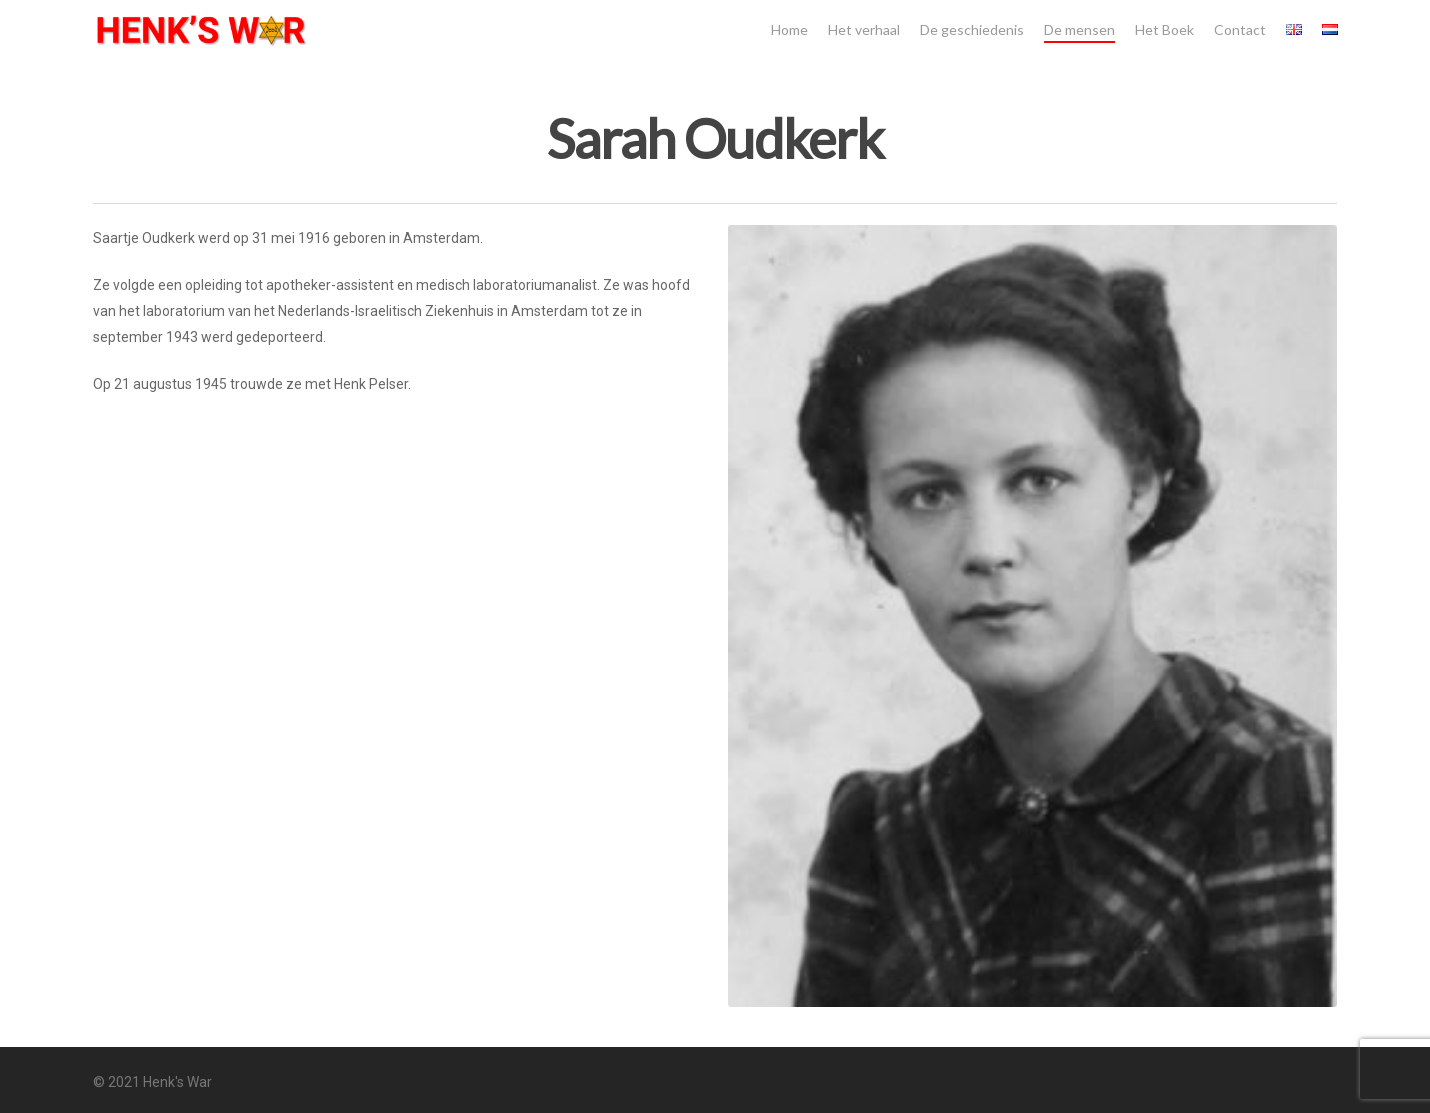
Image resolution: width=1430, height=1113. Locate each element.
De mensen (1079, 29)
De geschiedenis (972, 29)
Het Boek (1164, 29)
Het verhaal (864, 29)
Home (789, 29)
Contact (1240, 29)
